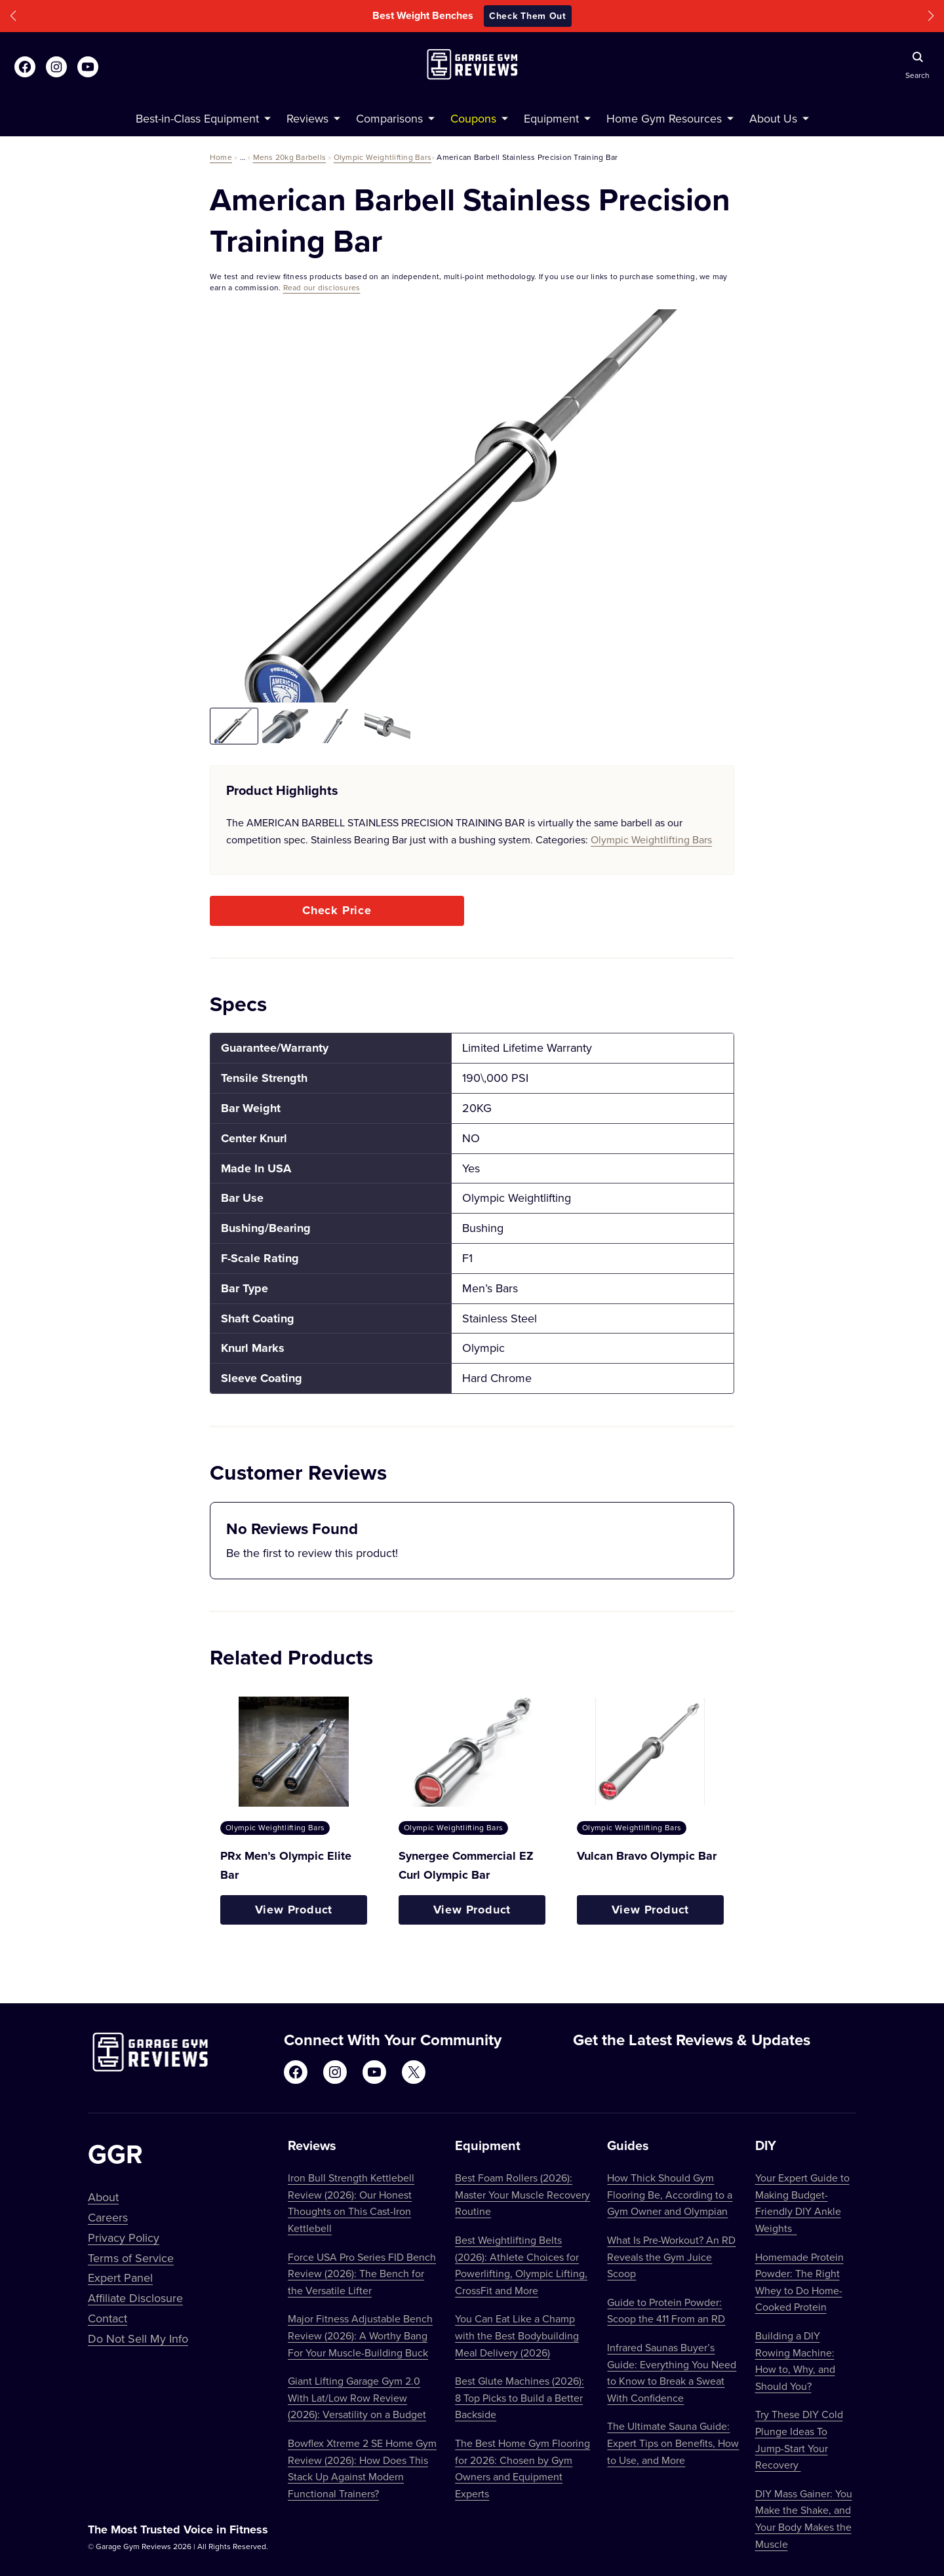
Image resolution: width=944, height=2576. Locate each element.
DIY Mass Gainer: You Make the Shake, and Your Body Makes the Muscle (803, 2518)
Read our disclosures (322, 287)
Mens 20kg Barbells (289, 157)
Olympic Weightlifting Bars (382, 157)
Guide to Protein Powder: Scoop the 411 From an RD (666, 2310)
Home (221, 157)
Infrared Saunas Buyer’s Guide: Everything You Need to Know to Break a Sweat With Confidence (671, 2372)
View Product (294, 1909)
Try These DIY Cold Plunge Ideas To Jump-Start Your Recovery (799, 2439)
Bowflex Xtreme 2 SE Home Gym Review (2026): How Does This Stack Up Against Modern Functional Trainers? (362, 2468)
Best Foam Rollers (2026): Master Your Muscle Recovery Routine (522, 2194)
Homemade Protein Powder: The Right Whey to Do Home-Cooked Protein (799, 2282)
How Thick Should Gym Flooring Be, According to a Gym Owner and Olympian (669, 2194)
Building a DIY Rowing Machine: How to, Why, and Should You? (795, 2360)
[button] (13, 16)
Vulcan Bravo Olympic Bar (647, 1855)
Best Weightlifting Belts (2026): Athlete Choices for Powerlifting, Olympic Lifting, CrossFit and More (521, 2265)
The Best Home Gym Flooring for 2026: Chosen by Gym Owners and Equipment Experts (522, 2468)
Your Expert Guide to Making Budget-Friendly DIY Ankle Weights (802, 2202)
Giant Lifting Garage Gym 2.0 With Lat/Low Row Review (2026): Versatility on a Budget (357, 2397)
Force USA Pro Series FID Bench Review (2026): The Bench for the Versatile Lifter (362, 2273)
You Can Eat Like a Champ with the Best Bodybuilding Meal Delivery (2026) (517, 2335)
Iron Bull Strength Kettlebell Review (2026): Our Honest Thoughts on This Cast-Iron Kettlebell (351, 2202)
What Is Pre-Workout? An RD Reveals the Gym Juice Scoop (671, 2256)
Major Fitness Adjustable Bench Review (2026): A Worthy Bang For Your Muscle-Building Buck (360, 2335)
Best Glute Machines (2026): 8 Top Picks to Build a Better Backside (519, 2397)
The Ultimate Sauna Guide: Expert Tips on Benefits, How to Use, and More (673, 2443)
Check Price (337, 910)
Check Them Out (527, 15)
